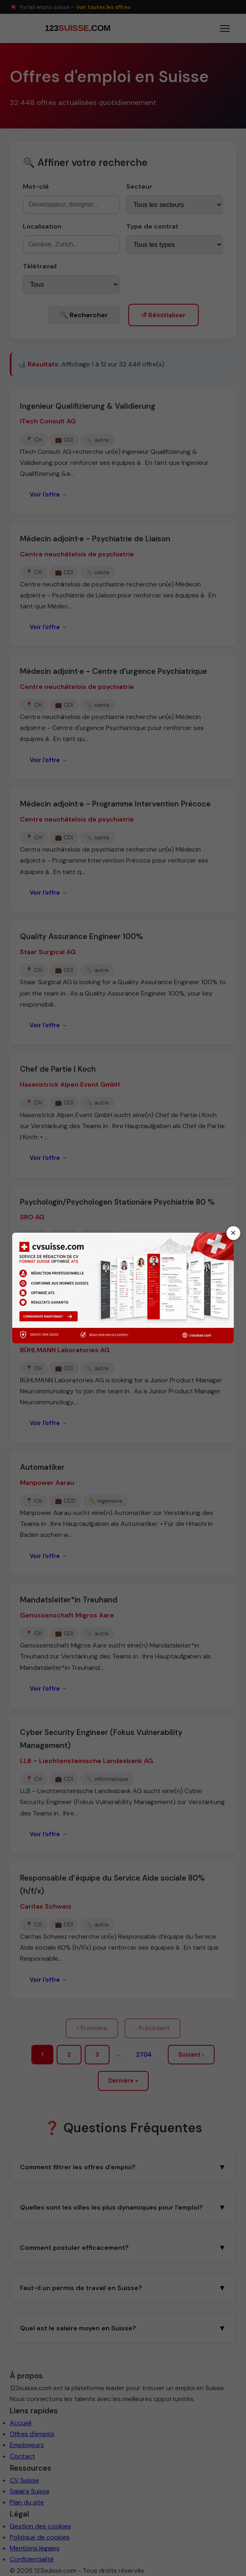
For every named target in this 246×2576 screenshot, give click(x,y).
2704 (144, 2054)
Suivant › (191, 2054)
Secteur (139, 186)
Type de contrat (152, 226)
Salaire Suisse (30, 2491)
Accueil (20, 2423)
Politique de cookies (40, 2537)
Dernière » (123, 2080)
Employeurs (27, 2445)
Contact (22, 2456)
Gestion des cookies (40, 2526)
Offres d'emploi (32, 2434)
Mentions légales (34, 2548)
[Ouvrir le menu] (225, 28)
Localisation (42, 226)
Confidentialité (32, 2559)
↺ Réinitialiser (163, 315)
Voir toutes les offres (103, 7)
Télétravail (40, 266)
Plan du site (27, 2502)
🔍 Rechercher (84, 315)
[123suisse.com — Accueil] (76, 28)
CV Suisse (24, 2480)
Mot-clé (36, 186)
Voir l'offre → (48, 494)
